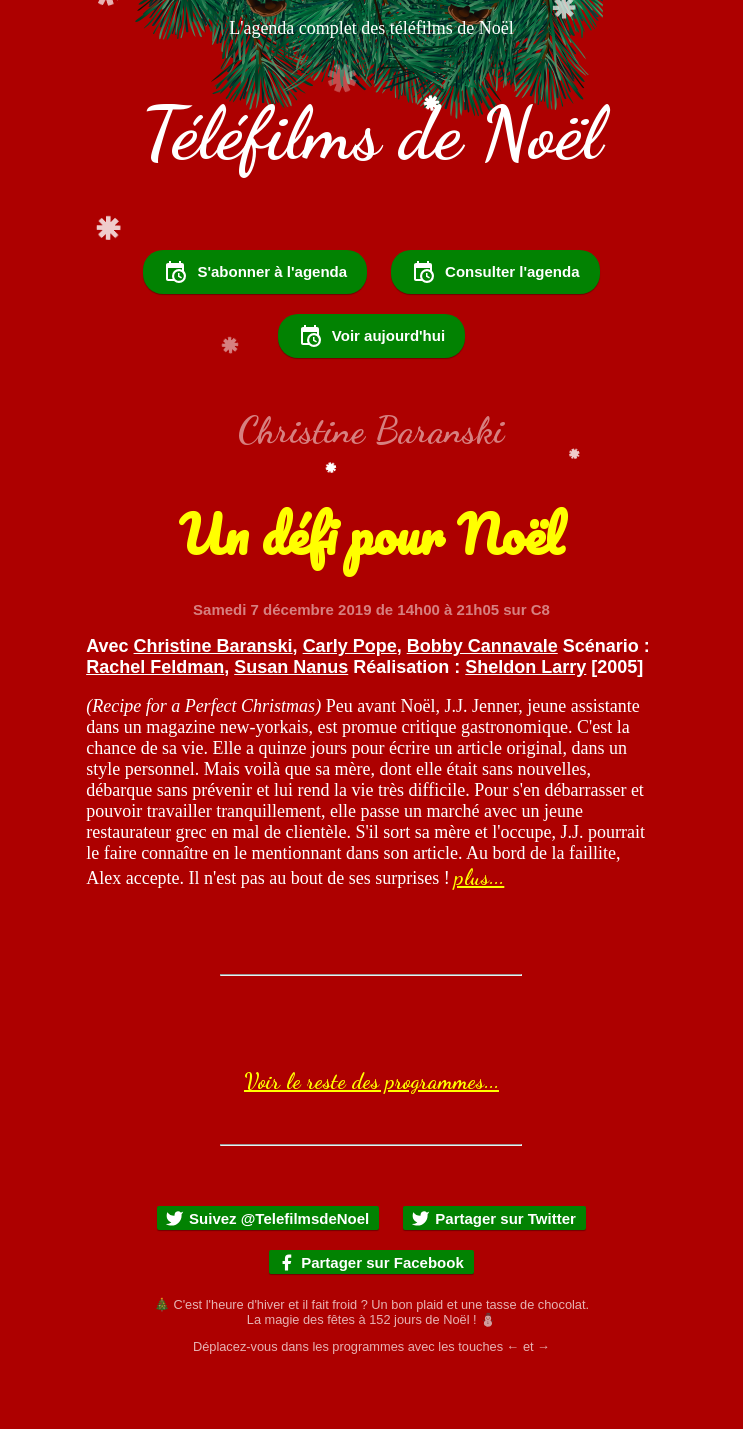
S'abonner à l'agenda (255, 326)
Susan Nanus (291, 721)
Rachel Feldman (155, 721)
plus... (479, 931)
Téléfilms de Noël (371, 133)
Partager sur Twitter (493, 1272)
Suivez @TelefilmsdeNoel (267, 1272)
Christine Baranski (213, 700)
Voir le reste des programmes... (371, 1135)
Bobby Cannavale (482, 700)
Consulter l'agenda (495, 326)
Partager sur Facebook (370, 1316)
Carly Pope (350, 700)
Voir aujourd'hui (371, 390)
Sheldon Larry (525, 721)
